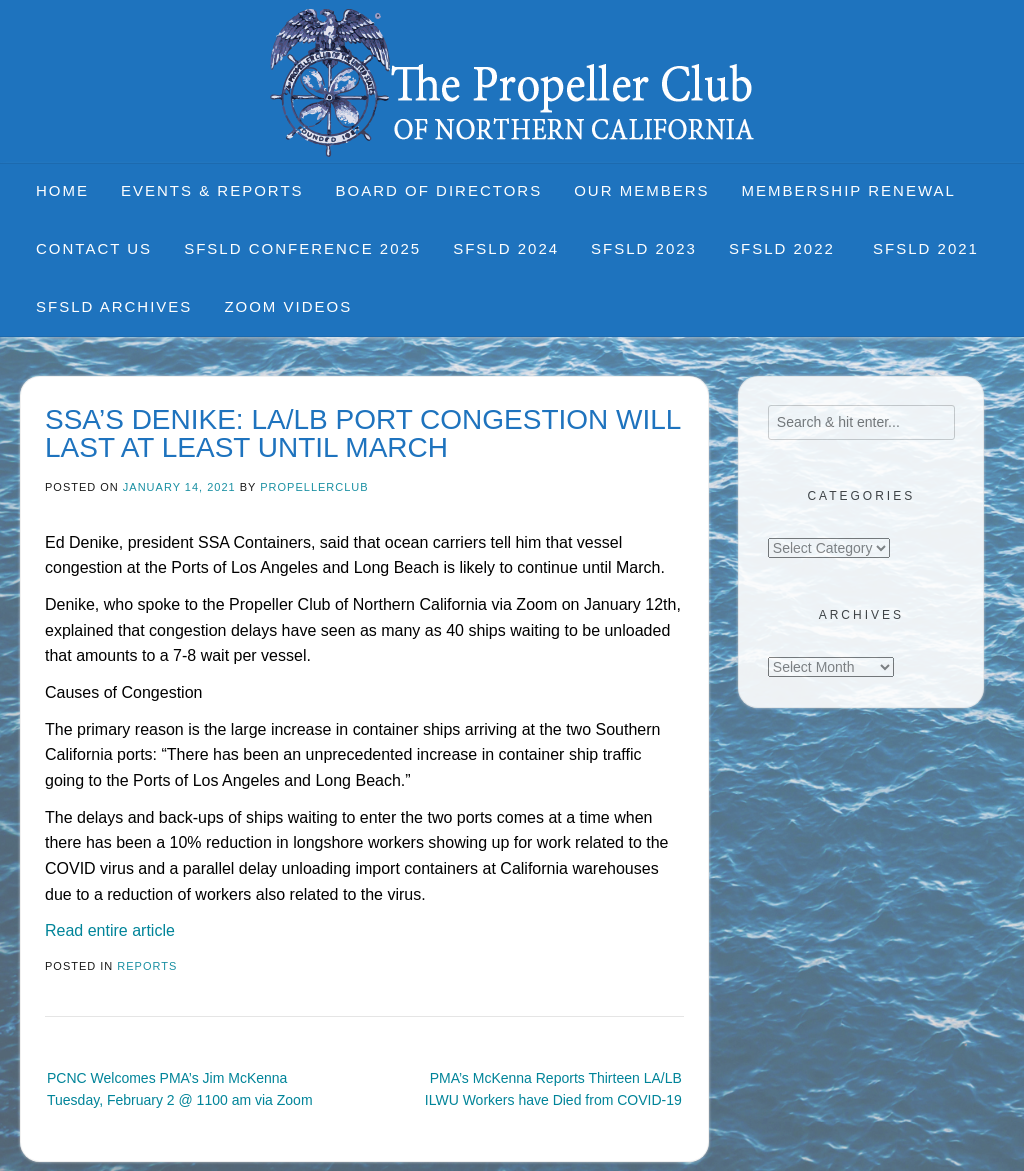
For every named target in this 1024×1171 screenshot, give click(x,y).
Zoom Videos (288, 306)
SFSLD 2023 (644, 248)
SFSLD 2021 (926, 248)
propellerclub (314, 487)
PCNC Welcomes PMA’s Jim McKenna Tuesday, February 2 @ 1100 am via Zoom (180, 1089)
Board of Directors (439, 190)
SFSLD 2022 (785, 248)
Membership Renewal (849, 190)
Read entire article (110, 930)
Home (62, 190)
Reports (147, 966)
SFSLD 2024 (506, 248)
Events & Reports (212, 190)
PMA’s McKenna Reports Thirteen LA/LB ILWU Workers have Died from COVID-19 (553, 1089)
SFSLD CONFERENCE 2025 (302, 248)
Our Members (641, 190)
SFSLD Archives (114, 306)
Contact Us (94, 248)
